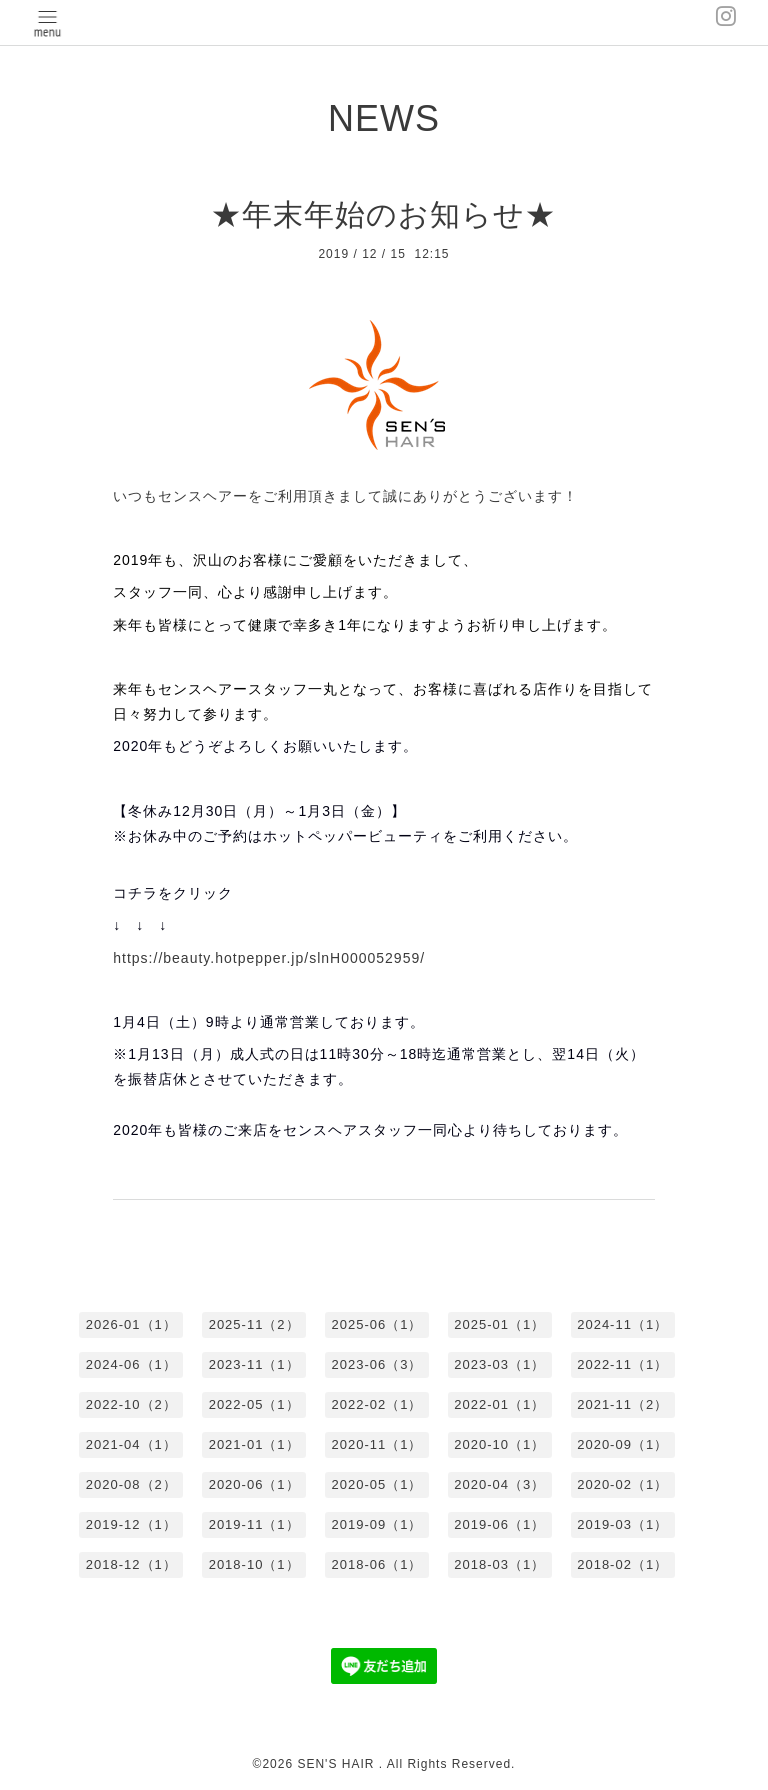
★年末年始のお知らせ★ (383, 214)
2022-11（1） (622, 1364)
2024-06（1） (131, 1364)
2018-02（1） (622, 1564)
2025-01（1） (499, 1324)
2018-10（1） (254, 1564)
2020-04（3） (499, 1484)
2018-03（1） (499, 1564)
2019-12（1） (131, 1524)
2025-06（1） (377, 1324)
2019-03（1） (622, 1524)
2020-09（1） (622, 1444)
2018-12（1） (131, 1564)
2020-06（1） (254, 1484)
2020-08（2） (131, 1484)
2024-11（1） (622, 1324)
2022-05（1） (254, 1404)
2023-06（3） (377, 1364)
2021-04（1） (131, 1444)
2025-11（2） (254, 1324)
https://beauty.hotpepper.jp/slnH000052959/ (269, 958)
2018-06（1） (377, 1564)
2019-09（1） (377, 1524)
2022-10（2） (131, 1404)
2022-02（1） (377, 1404)
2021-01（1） (254, 1444)
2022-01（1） (499, 1404)
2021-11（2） (622, 1404)
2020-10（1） (499, 1444)
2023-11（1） (254, 1364)
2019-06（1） (499, 1524)
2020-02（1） (622, 1484)
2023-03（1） (499, 1364)
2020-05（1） (377, 1484)
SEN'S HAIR (337, 1764)
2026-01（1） (131, 1324)
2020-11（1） (377, 1444)
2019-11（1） (254, 1524)
